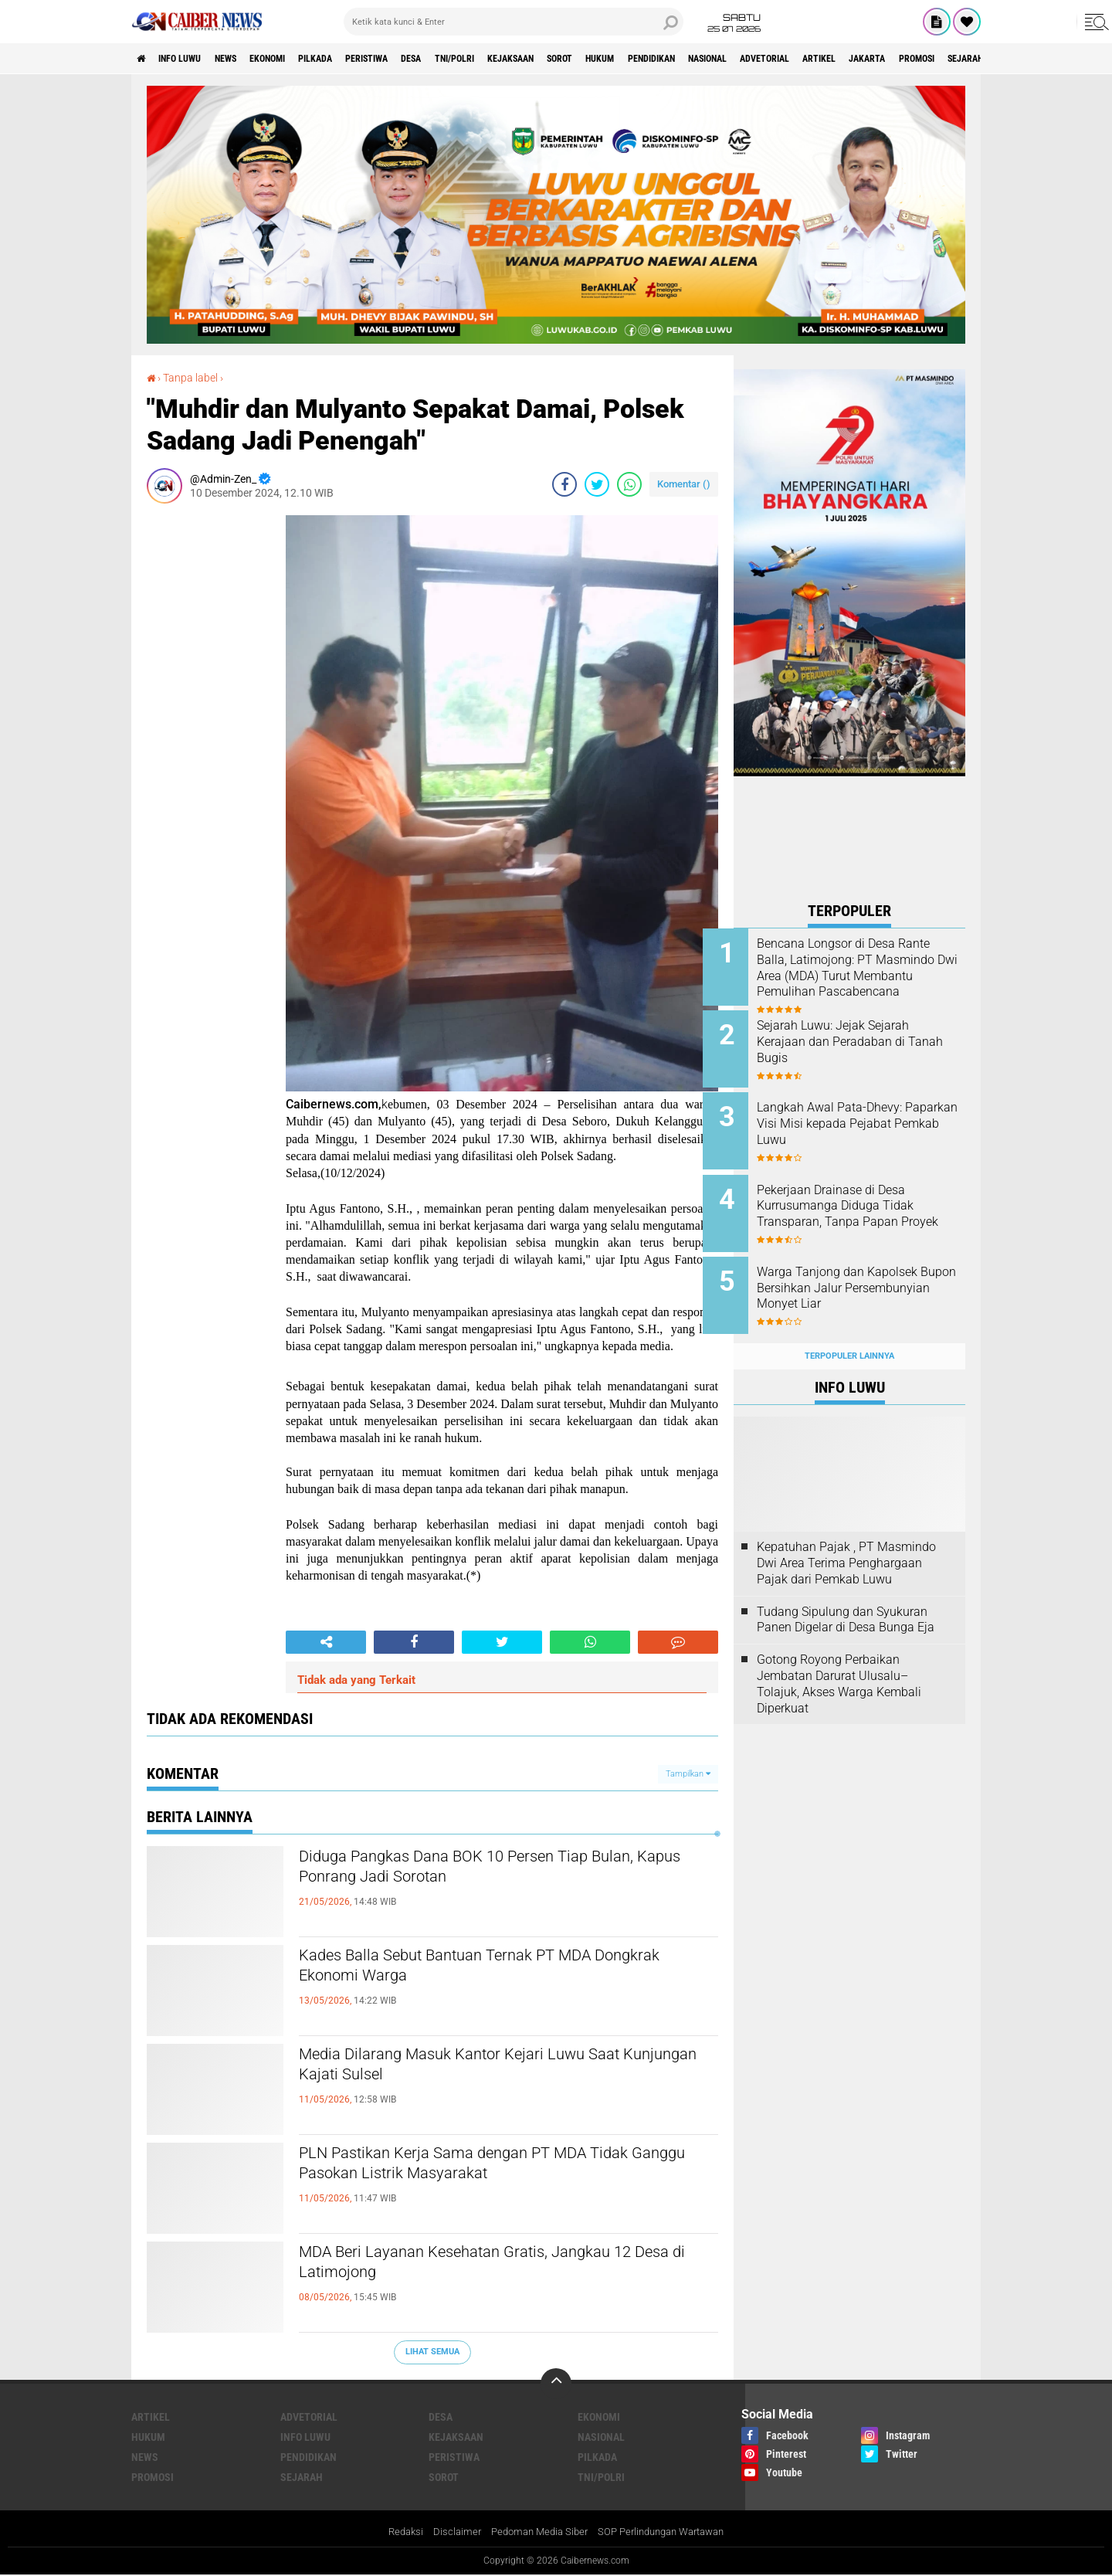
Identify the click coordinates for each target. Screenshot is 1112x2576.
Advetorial (912, 59)
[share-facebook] (564, 483)
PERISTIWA (422, 59)
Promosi (152, 2476)
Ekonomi (301, 59)
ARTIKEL (977, 59)
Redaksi (394, 2532)
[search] (513, 22)
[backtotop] (556, 2382)
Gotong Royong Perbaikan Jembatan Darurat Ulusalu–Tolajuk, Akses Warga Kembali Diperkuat (839, 1659)
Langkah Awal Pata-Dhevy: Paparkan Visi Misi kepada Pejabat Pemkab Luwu (860, 1115)
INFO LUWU (192, 59)
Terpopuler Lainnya (849, 1331)
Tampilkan (688, 1773)
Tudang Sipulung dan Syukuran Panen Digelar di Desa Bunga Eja (845, 1595)
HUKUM (710, 59)
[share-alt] (326, 1642)
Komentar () (683, 483)
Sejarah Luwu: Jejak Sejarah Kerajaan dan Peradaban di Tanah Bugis (864, 1037)
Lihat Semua (432, 2352)
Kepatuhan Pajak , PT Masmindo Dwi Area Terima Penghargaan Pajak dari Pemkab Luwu (846, 1539)
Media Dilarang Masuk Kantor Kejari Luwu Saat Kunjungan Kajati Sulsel (503, 2068)
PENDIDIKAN (772, 59)
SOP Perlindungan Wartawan (667, 2532)
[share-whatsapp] (629, 483)
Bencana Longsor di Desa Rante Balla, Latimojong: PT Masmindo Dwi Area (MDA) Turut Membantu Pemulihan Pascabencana (864, 975)
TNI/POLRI (530, 59)
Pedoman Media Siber (535, 2532)
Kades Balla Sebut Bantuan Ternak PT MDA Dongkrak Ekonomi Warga (486, 1969)
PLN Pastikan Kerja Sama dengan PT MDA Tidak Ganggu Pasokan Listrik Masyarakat (482, 2167)
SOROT (660, 59)
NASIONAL (842, 59)
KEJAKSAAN (599, 59)
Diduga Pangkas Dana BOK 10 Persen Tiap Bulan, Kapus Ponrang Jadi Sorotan (483, 1871)
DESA (478, 59)
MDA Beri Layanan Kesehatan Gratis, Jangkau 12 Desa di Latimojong (497, 2266)
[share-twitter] (597, 483)
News (248, 59)
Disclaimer (448, 2532)
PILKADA (359, 59)
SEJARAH (301, 2476)
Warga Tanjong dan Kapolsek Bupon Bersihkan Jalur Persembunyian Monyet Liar (868, 1271)
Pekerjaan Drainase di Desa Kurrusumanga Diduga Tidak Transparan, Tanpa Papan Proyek (866, 1201)
